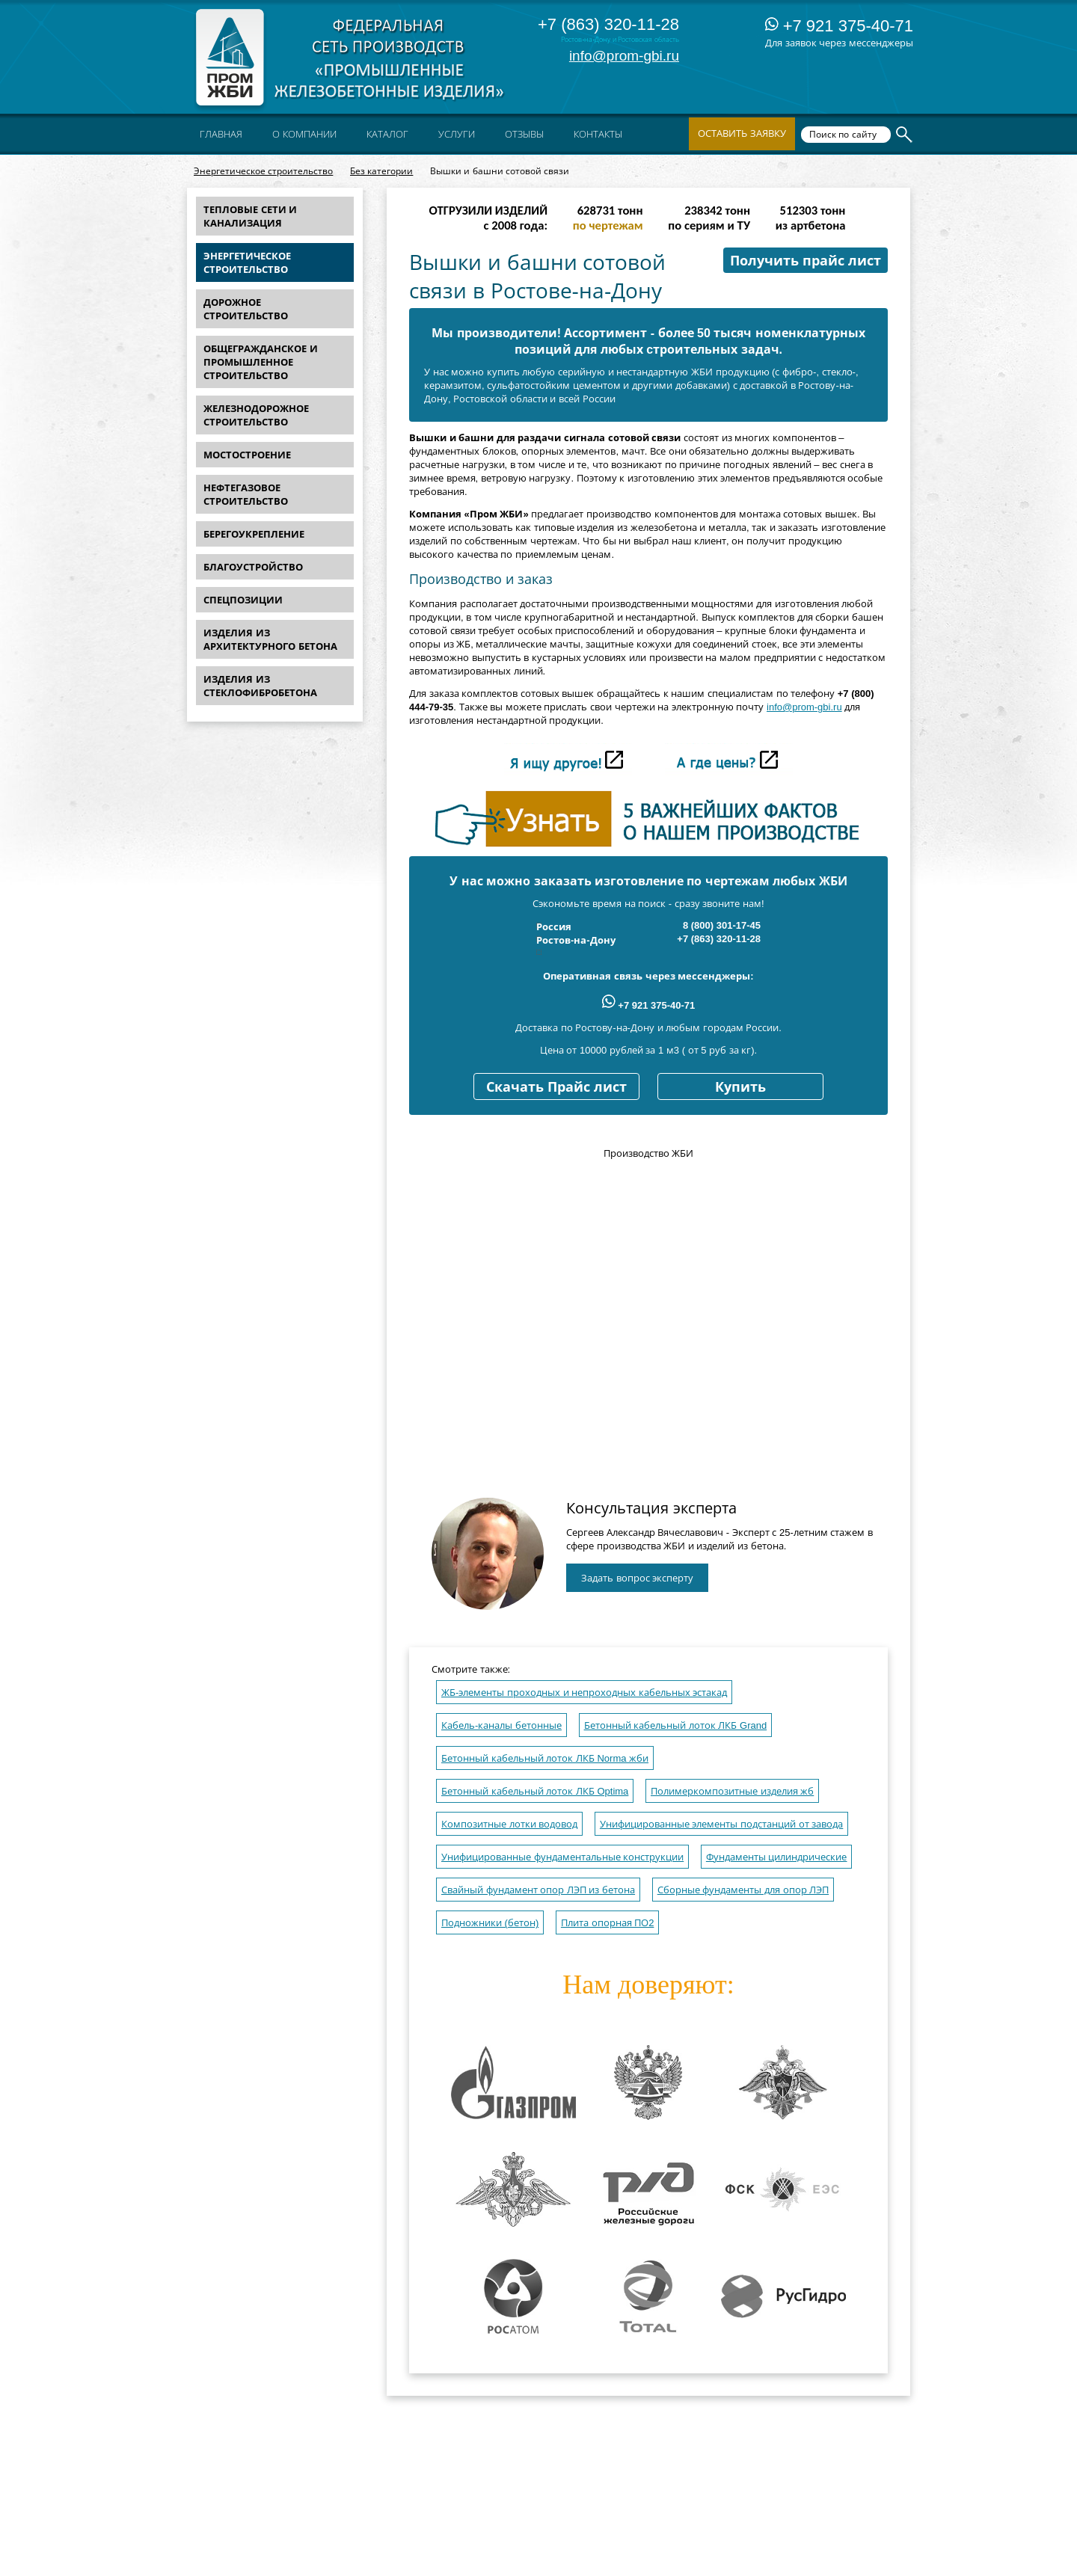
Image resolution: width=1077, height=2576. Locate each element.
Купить (740, 1087)
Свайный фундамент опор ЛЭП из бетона (538, 1890)
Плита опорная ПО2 (607, 1922)
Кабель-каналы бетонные (501, 1725)
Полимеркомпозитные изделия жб (732, 1791)
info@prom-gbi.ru (624, 56)
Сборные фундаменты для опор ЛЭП (743, 1890)
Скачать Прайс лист (556, 1087)
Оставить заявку (742, 133)
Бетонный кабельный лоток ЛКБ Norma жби (544, 1758)
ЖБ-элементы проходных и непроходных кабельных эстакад (584, 1692)
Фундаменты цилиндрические (776, 1857)
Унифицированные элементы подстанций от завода (721, 1824)
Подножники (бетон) (489, 1922)
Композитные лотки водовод (509, 1824)
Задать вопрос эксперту (637, 1578)
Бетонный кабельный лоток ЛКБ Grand (675, 1725)
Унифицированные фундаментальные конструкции (562, 1857)
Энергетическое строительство (263, 171)
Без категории (381, 171)
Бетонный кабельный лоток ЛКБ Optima (534, 1791)
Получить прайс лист (805, 260)
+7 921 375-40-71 (839, 25)
